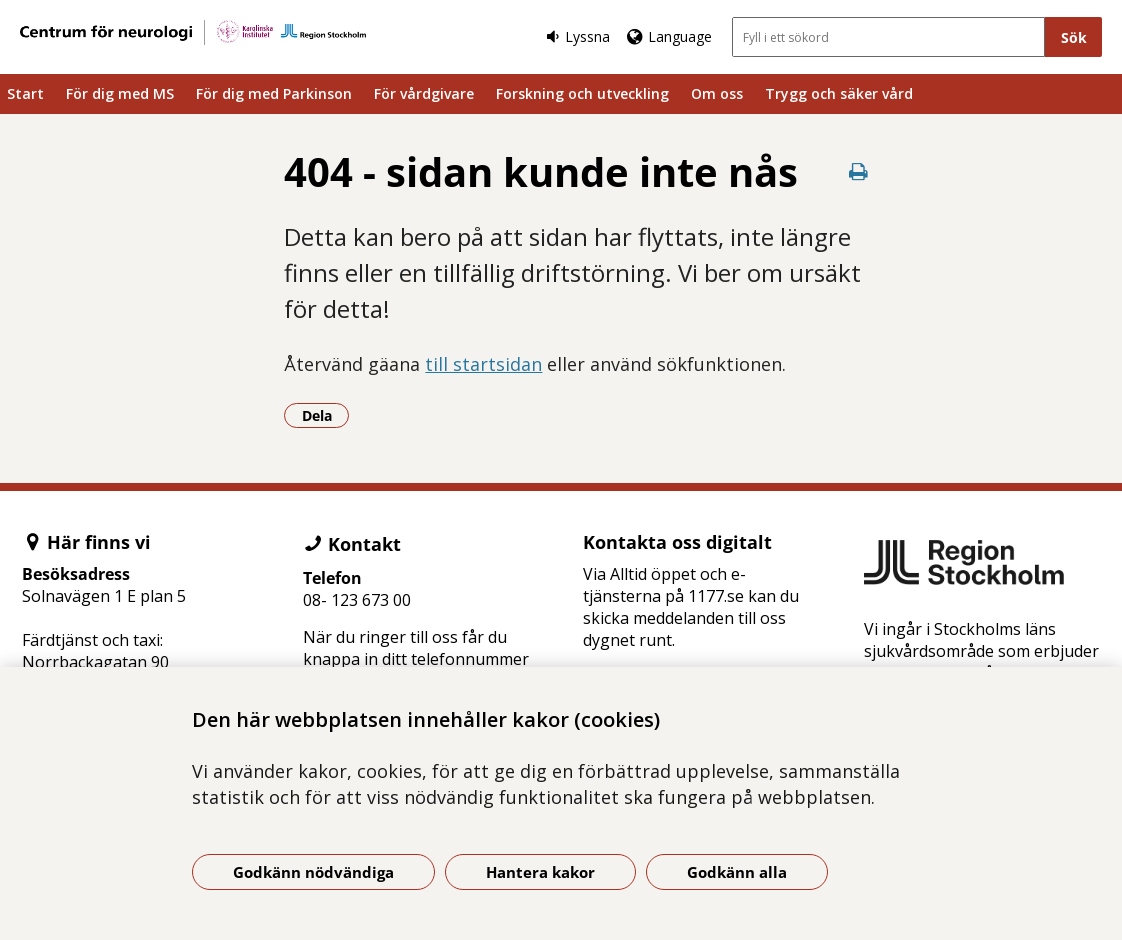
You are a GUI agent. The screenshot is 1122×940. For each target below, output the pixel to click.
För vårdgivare (424, 93)
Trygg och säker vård (839, 93)
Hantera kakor (540, 872)
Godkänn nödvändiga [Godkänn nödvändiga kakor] (313, 872)
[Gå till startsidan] (193, 32)
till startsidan (483, 364)
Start (25, 93)
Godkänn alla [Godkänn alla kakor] (737, 872)
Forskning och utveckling (582, 93)
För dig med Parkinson (274, 93)
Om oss (717, 93)
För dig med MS (120, 93)
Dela (326, 415)
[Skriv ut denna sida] (858, 171)
